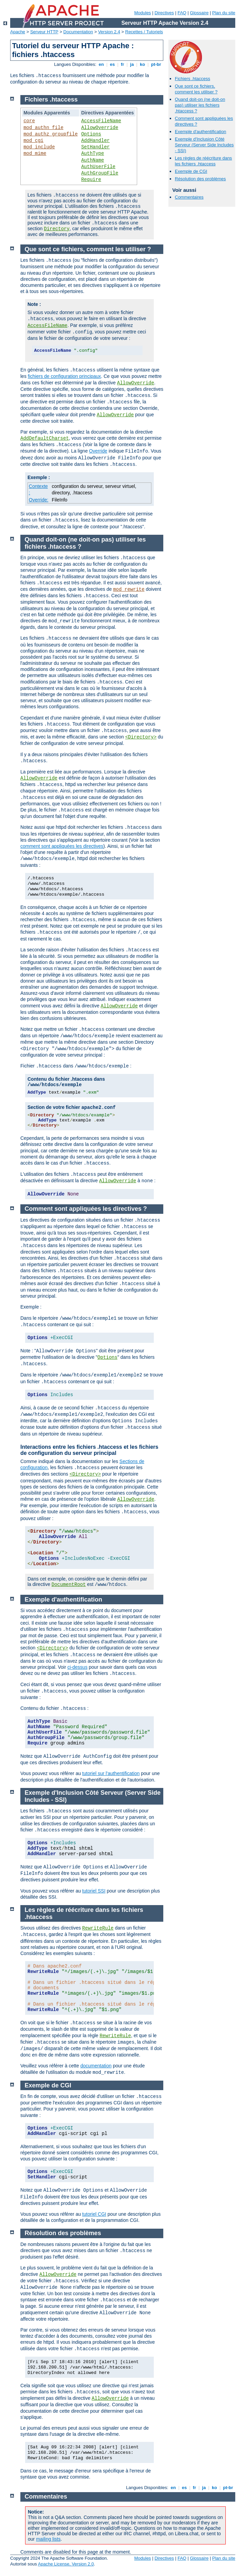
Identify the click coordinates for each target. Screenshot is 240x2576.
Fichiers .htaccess (192, 78)
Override (98, 451)
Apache (17, 31)
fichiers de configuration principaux (64, 376)
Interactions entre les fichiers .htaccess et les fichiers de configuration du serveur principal (89, 1450)
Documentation (78, 31)
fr (122, 64)
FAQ (182, 12)
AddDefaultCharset (44, 438)
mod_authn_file (43, 127)
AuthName (92, 160)
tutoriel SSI (93, 1891)
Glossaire (199, 12)
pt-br (156, 64)
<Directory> (140, 737)
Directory (57, 229)
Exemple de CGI (191, 171)
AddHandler (95, 140)
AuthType (92, 153)
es (112, 64)
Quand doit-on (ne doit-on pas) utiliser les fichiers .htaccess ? (200, 105)
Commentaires (189, 197)
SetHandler (95, 147)
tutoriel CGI (94, 2214)
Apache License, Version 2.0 (66, 2563)
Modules (142, 12)
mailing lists (48, 2539)
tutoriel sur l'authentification (111, 1773)
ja (132, 64)
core (29, 121)
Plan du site (223, 12)
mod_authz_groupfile (50, 134)
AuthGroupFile (99, 173)
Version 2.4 (109, 31)
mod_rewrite (128, 589)
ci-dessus (78, 1667)
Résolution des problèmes (200, 178)
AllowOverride (99, 127)
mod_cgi (33, 140)
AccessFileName (101, 121)
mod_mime (34, 153)
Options (91, 134)
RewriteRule (97, 1928)
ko (142, 64)
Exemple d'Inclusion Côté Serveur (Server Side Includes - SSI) (204, 144)
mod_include (39, 147)
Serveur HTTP (44, 31)
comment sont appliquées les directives (61, 846)
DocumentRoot (69, 1584)
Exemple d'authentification (200, 131)
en (101, 64)
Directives (164, 12)
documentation (96, 2065)
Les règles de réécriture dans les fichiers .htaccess (203, 161)
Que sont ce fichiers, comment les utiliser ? (196, 89)
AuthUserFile (98, 166)
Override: (39, 500)
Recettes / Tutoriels (144, 31)
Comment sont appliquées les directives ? (86, 1208)
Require (91, 179)
